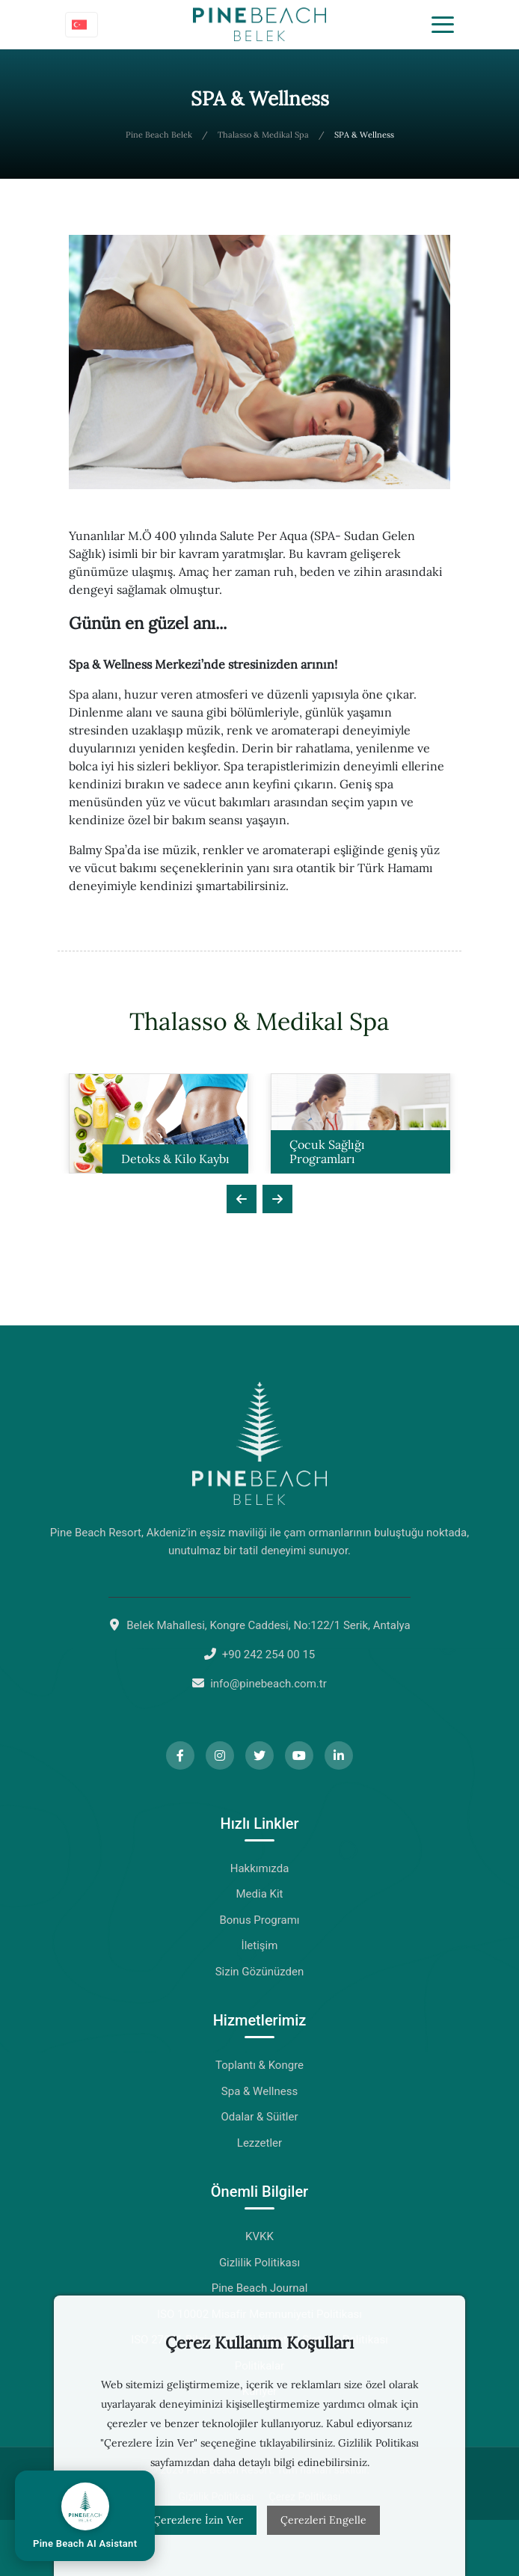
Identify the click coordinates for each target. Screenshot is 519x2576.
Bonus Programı (259, 1920)
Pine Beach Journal (260, 2288)
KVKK (259, 2236)
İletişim (260, 1945)
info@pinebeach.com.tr (268, 1683)
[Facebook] (180, 1755)
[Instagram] (220, 1755)
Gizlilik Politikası (259, 2262)
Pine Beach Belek (159, 134)
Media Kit (259, 1894)
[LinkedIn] (339, 1755)
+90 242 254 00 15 (269, 1654)
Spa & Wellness (259, 2091)
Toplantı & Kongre (259, 2065)
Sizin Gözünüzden (259, 1971)
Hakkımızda (259, 1868)
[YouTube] (299, 1755)
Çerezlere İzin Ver (198, 2520)
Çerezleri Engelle (323, 2520)
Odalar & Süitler (259, 2116)
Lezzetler (259, 2143)
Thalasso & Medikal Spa (263, 134)
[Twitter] (259, 1755)
